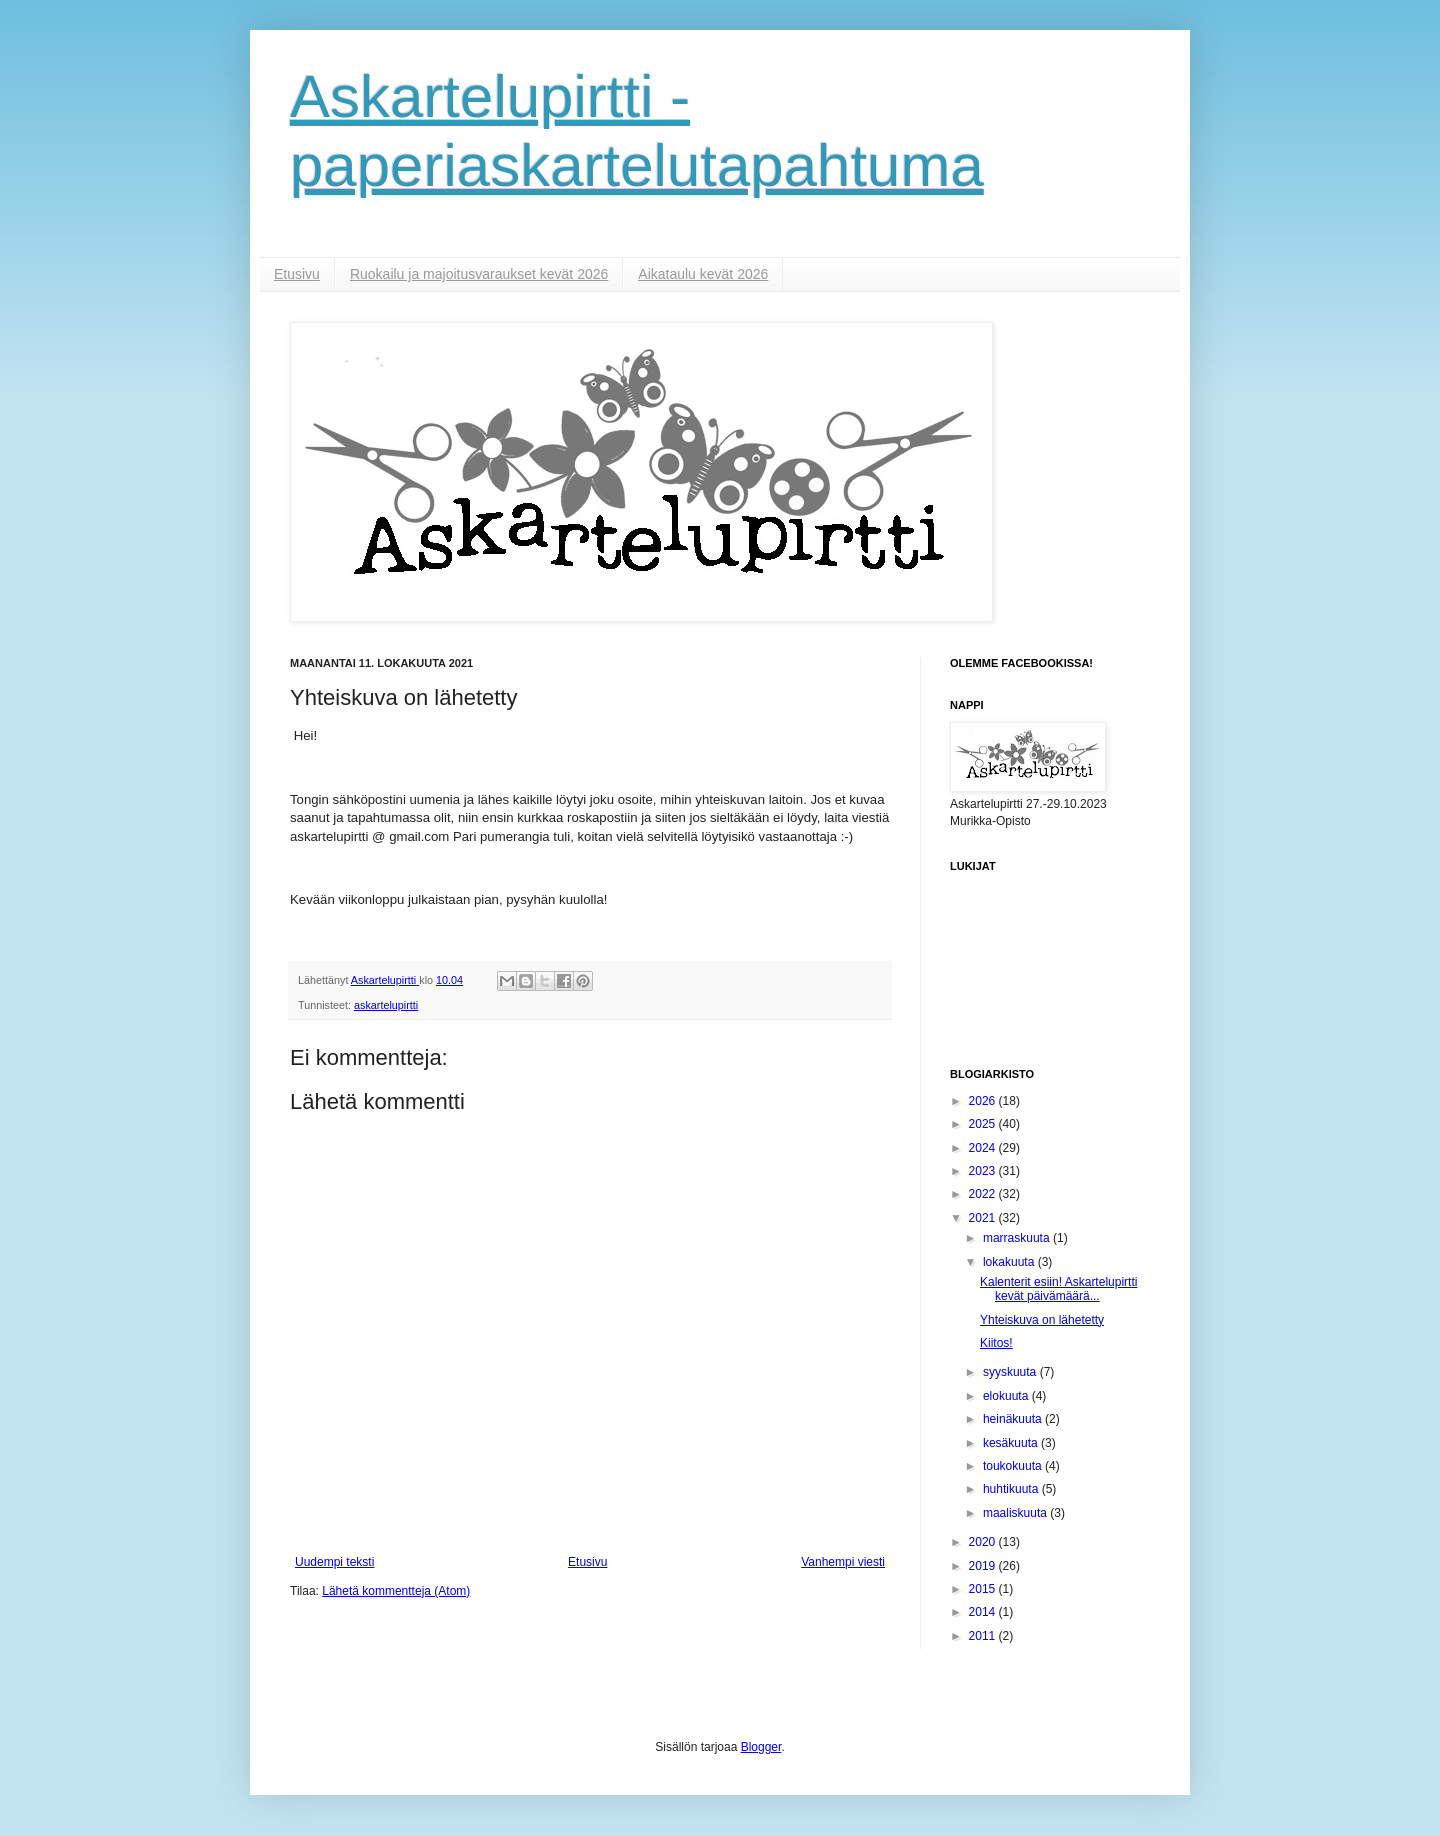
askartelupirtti (386, 1005)
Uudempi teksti (334, 1562)
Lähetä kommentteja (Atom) (396, 1591)
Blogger (761, 1747)
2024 (984, 1148)
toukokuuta (1014, 1466)
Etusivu (297, 274)
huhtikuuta (1012, 1489)
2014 (984, 1612)
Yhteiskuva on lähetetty (1042, 1320)
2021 (984, 1218)
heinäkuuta (1014, 1419)
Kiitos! (996, 1343)
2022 (984, 1194)
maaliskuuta (1016, 1513)
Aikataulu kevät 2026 (703, 274)
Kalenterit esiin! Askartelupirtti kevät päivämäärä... (1058, 1289)
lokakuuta (1010, 1262)
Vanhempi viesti (843, 1562)
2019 (984, 1566)
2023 (984, 1171)
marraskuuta (1018, 1238)
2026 (984, 1101)
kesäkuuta (1012, 1443)
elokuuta (1007, 1396)
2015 (984, 1589)
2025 (984, 1124)
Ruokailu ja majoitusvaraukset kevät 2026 (479, 274)
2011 (984, 1636)
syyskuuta (1011, 1372)
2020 (984, 1542)
